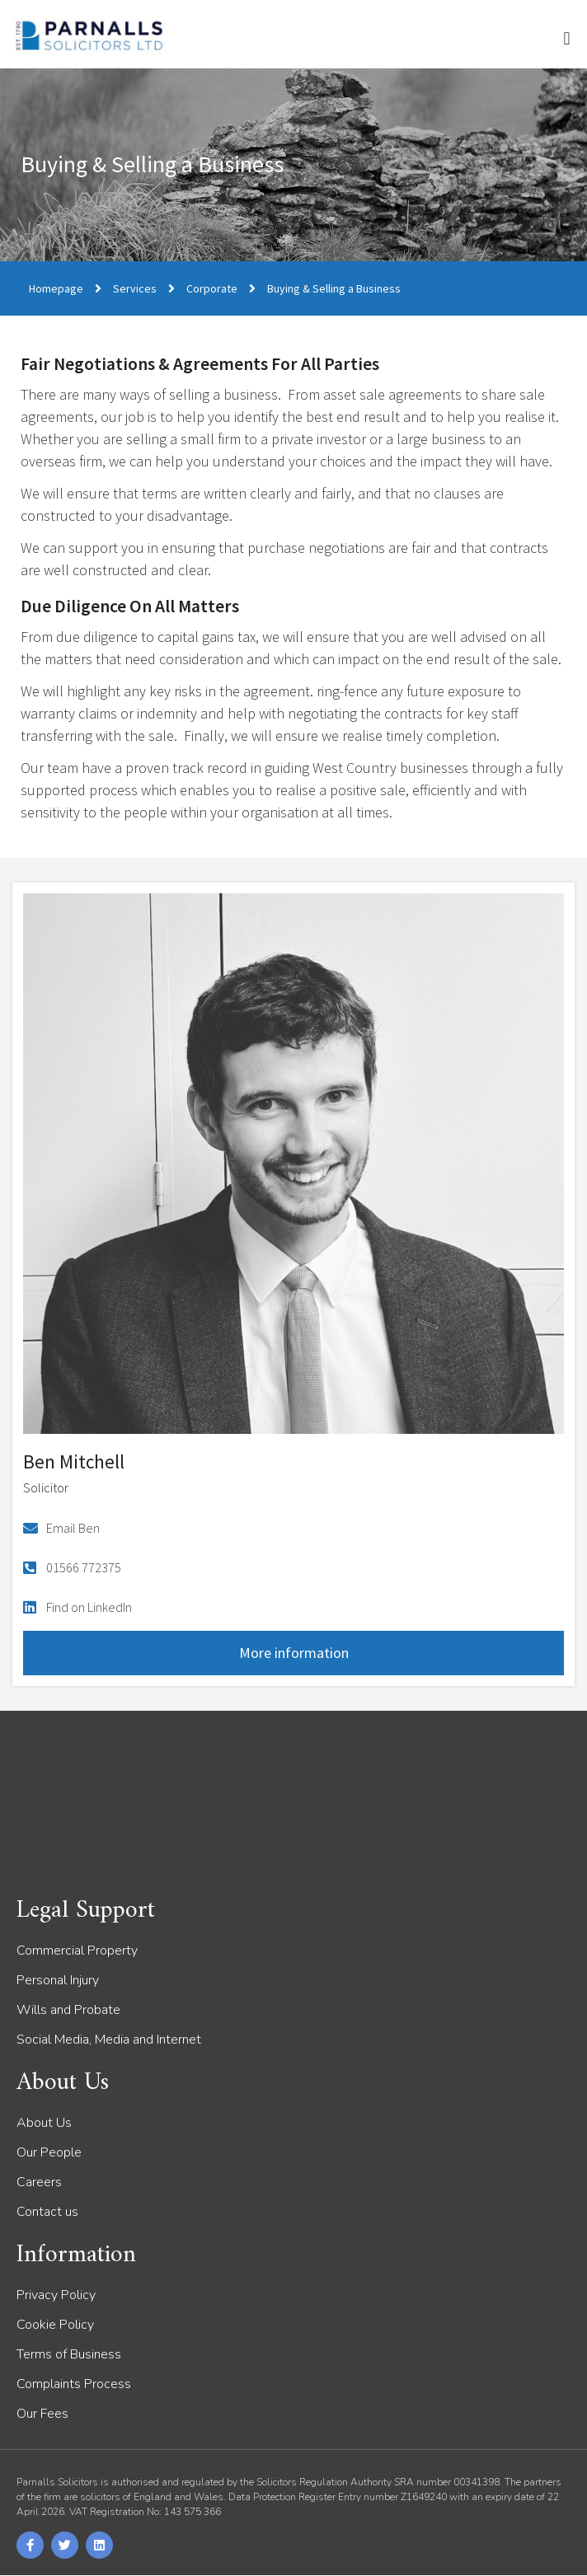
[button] (567, 38)
